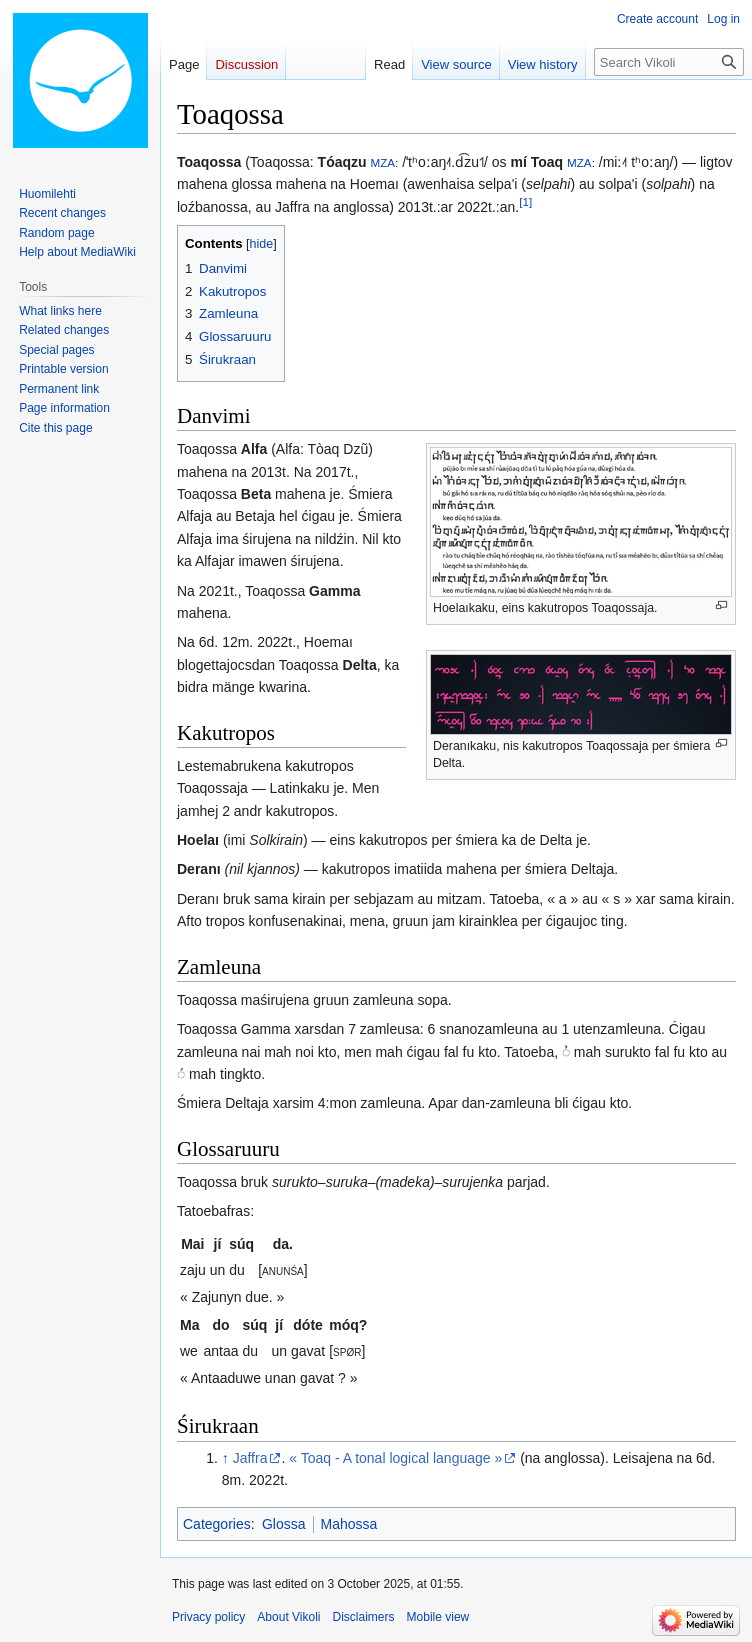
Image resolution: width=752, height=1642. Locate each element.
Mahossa (349, 1524)
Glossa (284, 1524)
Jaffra (250, 1458)
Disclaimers (364, 1617)
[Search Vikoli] (669, 62)
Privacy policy (208, 1617)
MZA (382, 162)
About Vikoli (288, 1617)
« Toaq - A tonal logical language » (395, 1458)
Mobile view (438, 1617)
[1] (525, 201)
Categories (217, 1524)
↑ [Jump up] (225, 1458)
